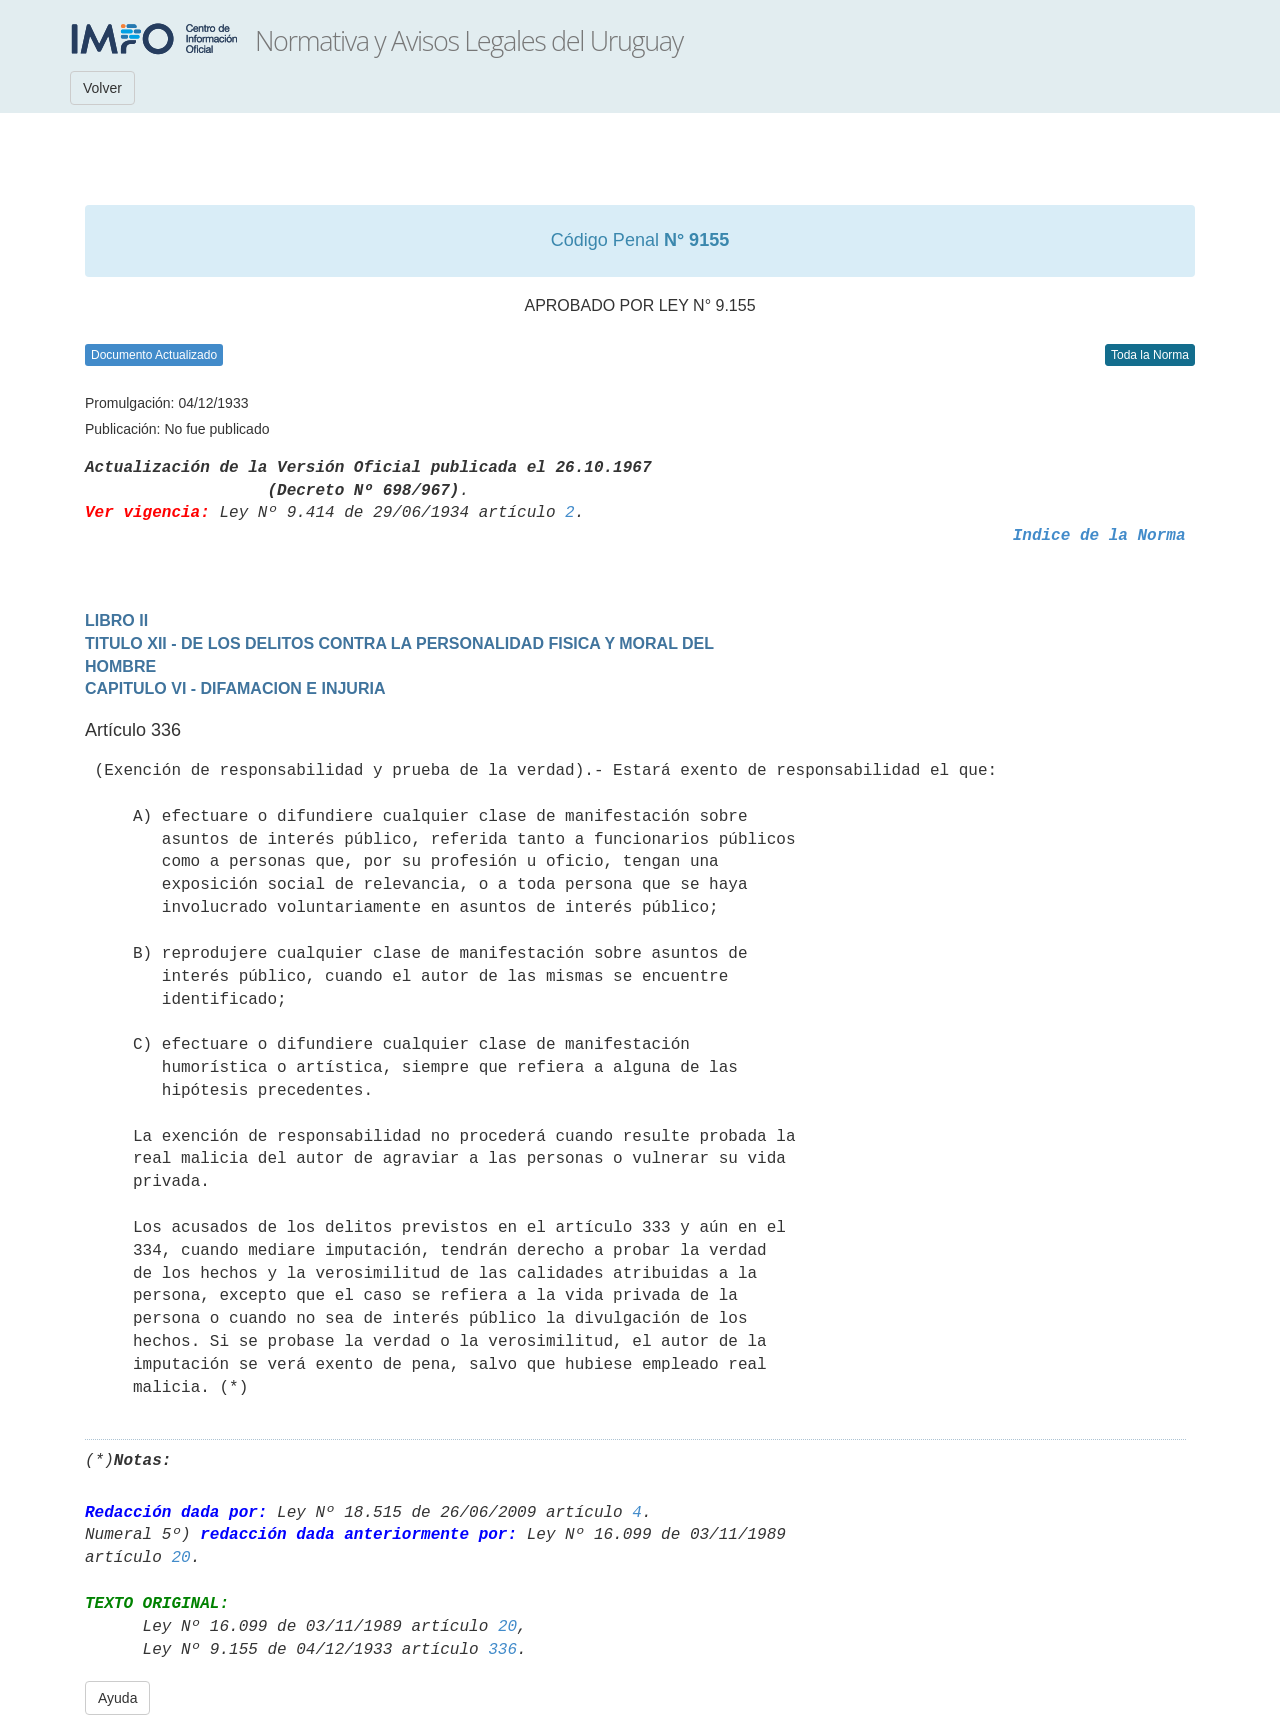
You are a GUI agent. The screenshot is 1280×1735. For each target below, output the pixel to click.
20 (180, 1558)
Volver (102, 88)
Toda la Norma (1150, 355)
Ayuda (117, 1698)
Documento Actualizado (154, 355)
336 (502, 1650)
